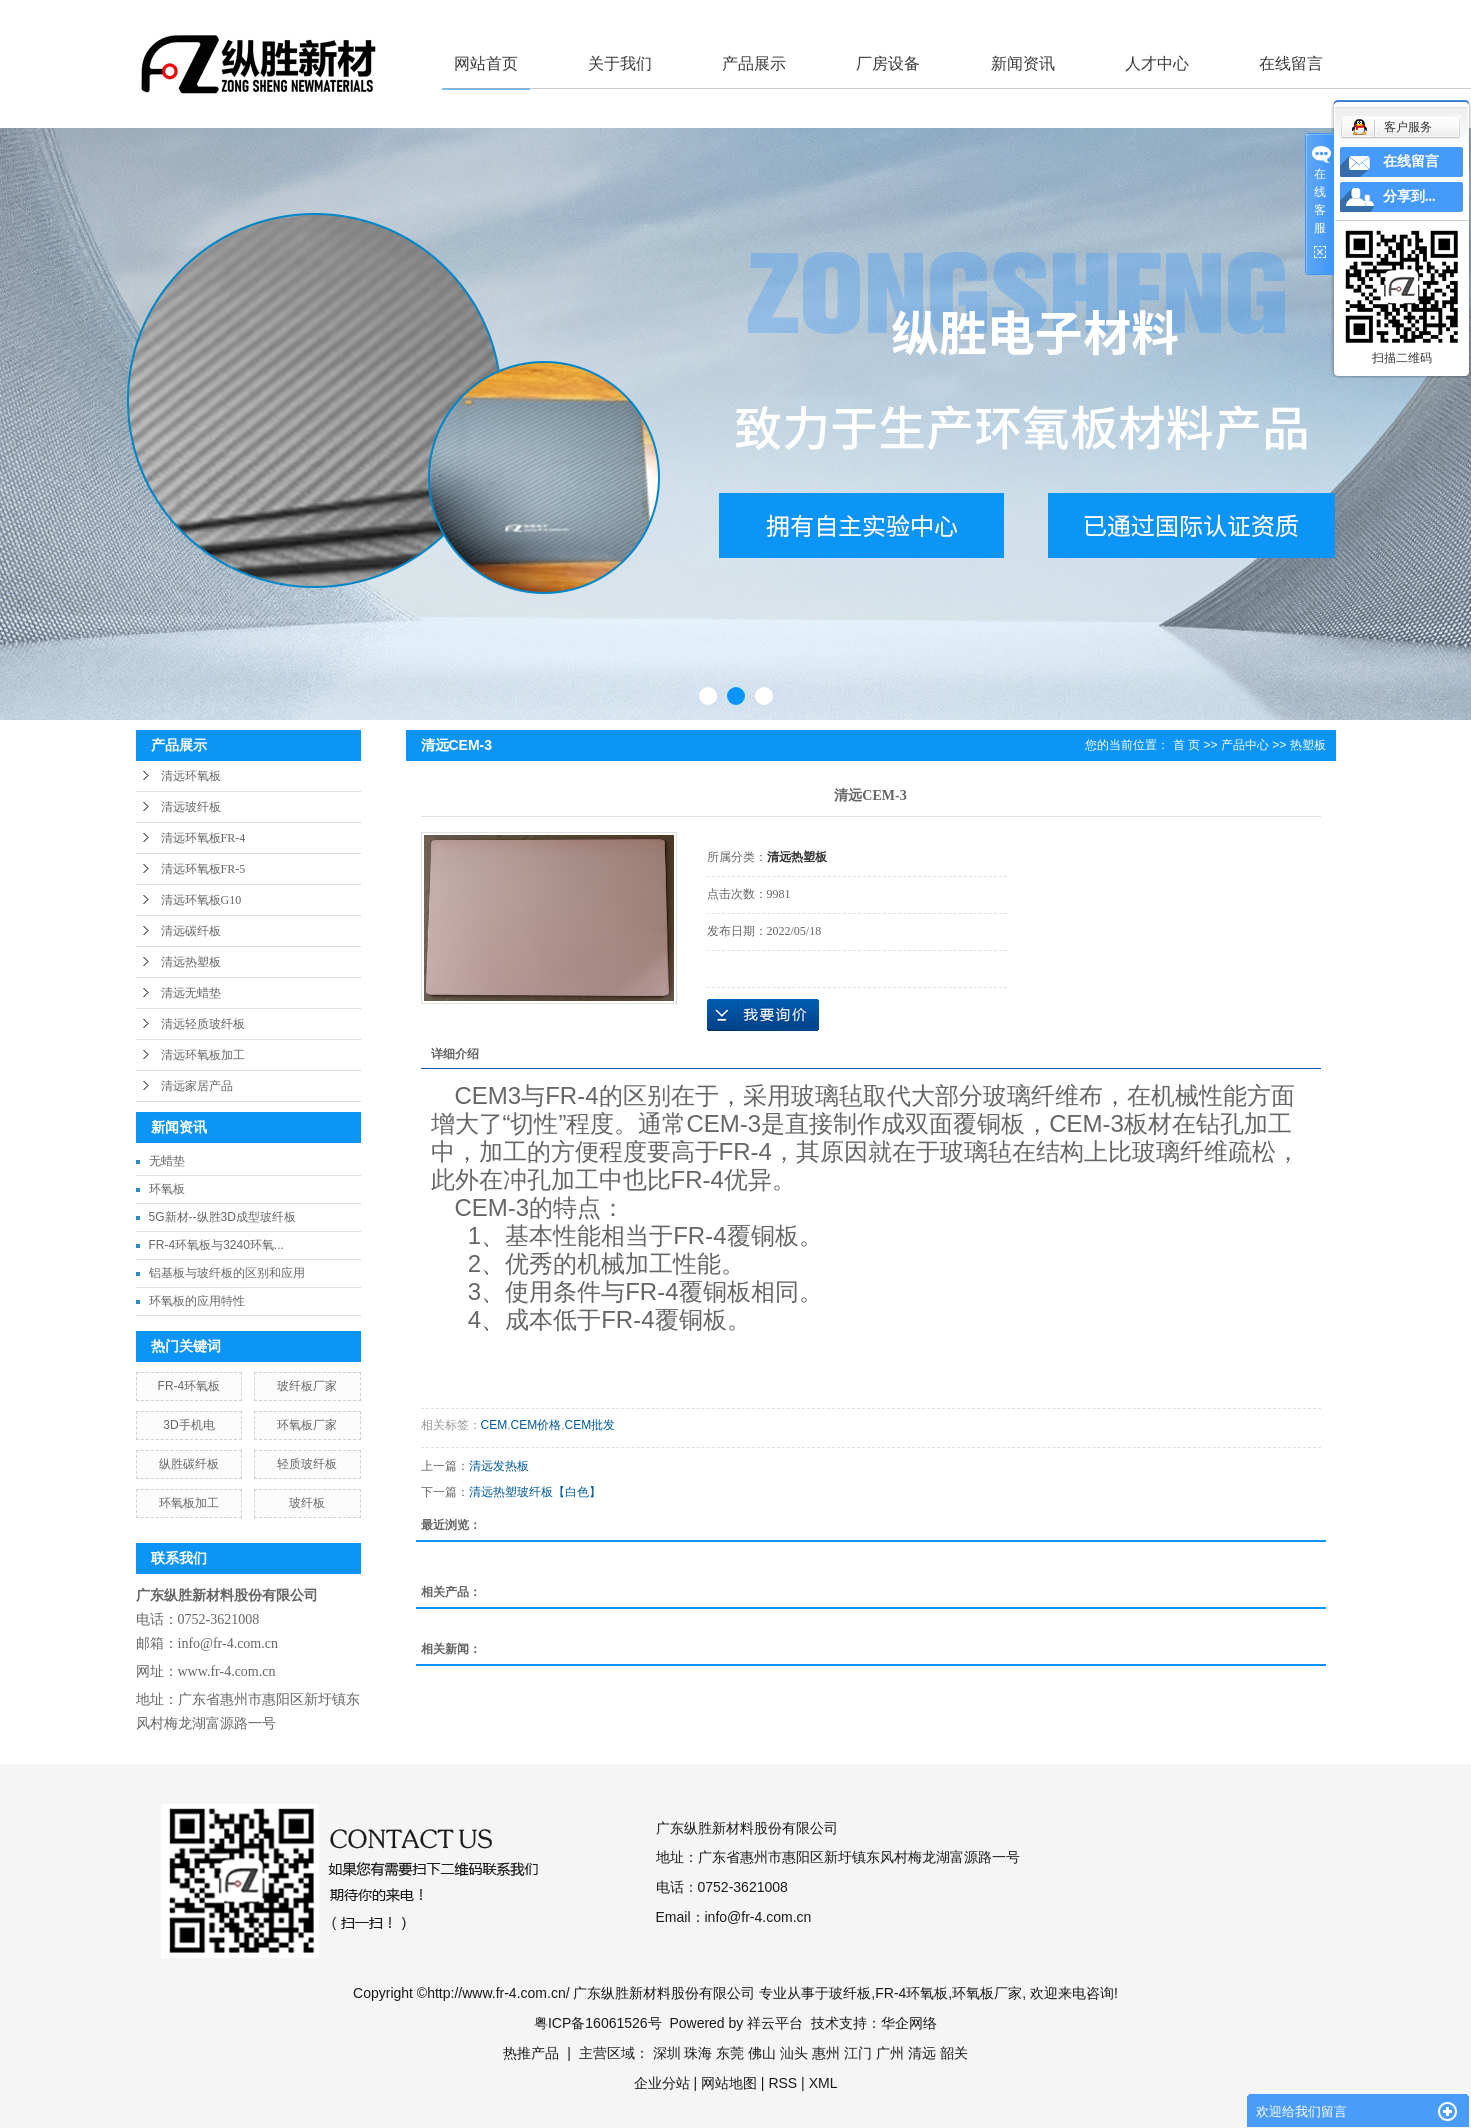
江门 (858, 2053)
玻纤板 (307, 1503)
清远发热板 (499, 1466)
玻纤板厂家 (307, 1386)
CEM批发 (590, 1425)
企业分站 (662, 2083)
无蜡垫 (167, 1161)
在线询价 (763, 1015)
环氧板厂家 (307, 1425)
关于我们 (620, 63)
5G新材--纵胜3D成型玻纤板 (222, 1217)
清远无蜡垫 (191, 993)
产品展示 (754, 63)
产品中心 (1245, 745)
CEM (494, 1425)
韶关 (954, 2053)
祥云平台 (775, 2023)
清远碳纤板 (191, 931)
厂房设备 (888, 63)
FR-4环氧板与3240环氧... (216, 1245)
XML (823, 2083)
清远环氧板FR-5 (203, 869)
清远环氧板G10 (201, 900)
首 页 (1186, 745)
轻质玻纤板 (307, 1464)
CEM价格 (536, 1425)
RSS (782, 2083)
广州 (890, 2053)
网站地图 (729, 2083)
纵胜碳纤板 (189, 1464)
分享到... (1409, 196)
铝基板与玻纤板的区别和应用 (227, 1273)
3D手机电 (188, 1425)
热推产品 (531, 2053)
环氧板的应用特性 (197, 1301)
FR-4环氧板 (189, 1386)
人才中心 (1157, 63)
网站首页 (486, 63)
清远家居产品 (197, 1086)
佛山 (762, 2053)
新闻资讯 (1023, 63)
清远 (922, 2053)
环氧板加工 (189, 1503)
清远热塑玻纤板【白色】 (535, 1492)
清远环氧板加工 (203, 1055)
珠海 (698, 2053)
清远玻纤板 (191, 807)
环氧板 (167, 1189)
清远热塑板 (191, 962)
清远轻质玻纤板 (203, 1024)
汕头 (794, 2053)
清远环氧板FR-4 (203, 838)
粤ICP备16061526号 (598, 2023)
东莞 (730, 2053)
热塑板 (1308, 745)
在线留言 (1291, 63)
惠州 (826, 2053)
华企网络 (909, 2023)
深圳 (667, 2053)
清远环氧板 (191, 776)
